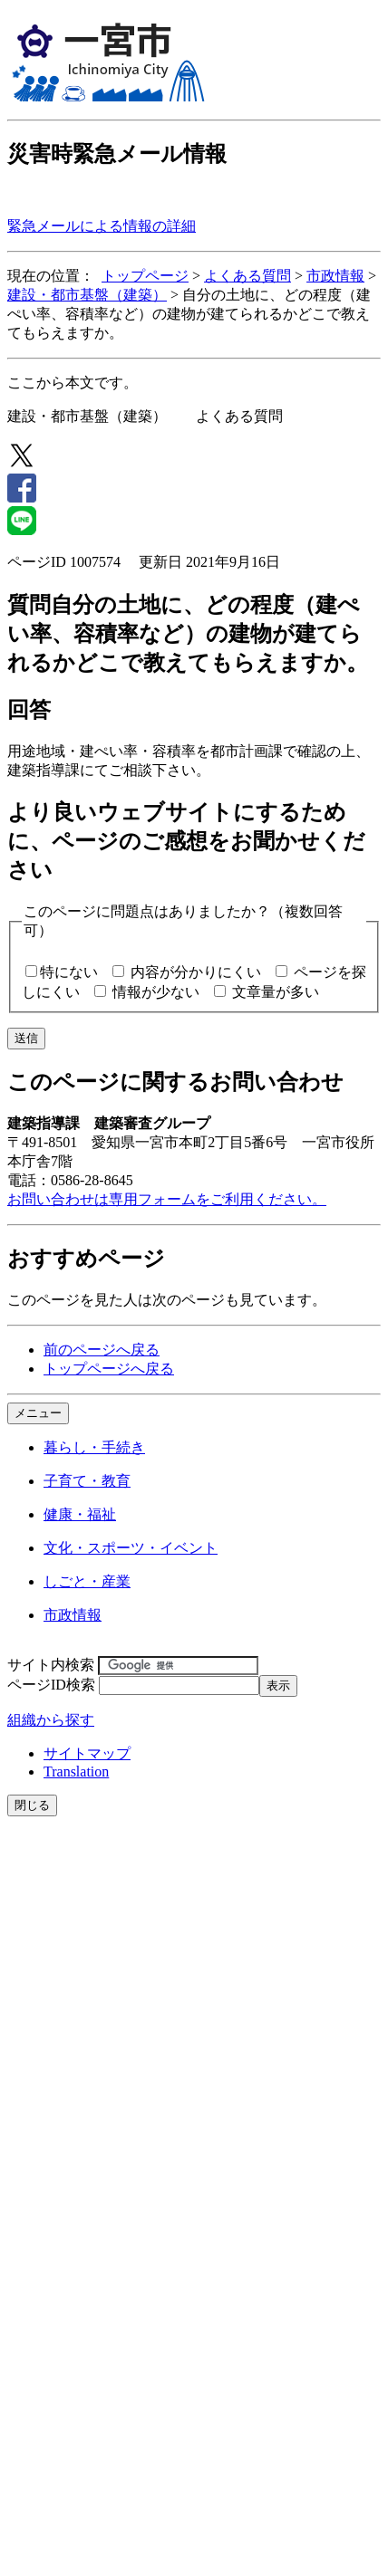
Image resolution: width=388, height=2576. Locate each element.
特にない (69, 972)
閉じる (32, 1805)
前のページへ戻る (102, 1349)
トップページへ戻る (109, 1368)
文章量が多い (275, 992)
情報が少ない (155, 992)
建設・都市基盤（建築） (87, 294)
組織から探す (50, 1720)
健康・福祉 (80, 1514)
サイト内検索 (50, 1664)
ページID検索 (51, 1684)
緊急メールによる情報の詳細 (101, 226)
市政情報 (335, 275)
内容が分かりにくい (196, 972)
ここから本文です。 (72, 382)
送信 (26, 1038)
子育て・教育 (87, 1481)
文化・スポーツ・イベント (131, 1548)
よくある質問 (247, 275)
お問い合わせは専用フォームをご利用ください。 (166, 1199)
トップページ (145, 275)
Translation (76, 1771)
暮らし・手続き (94, 1447)
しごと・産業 (87, 1581)
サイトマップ (87, 1753)
